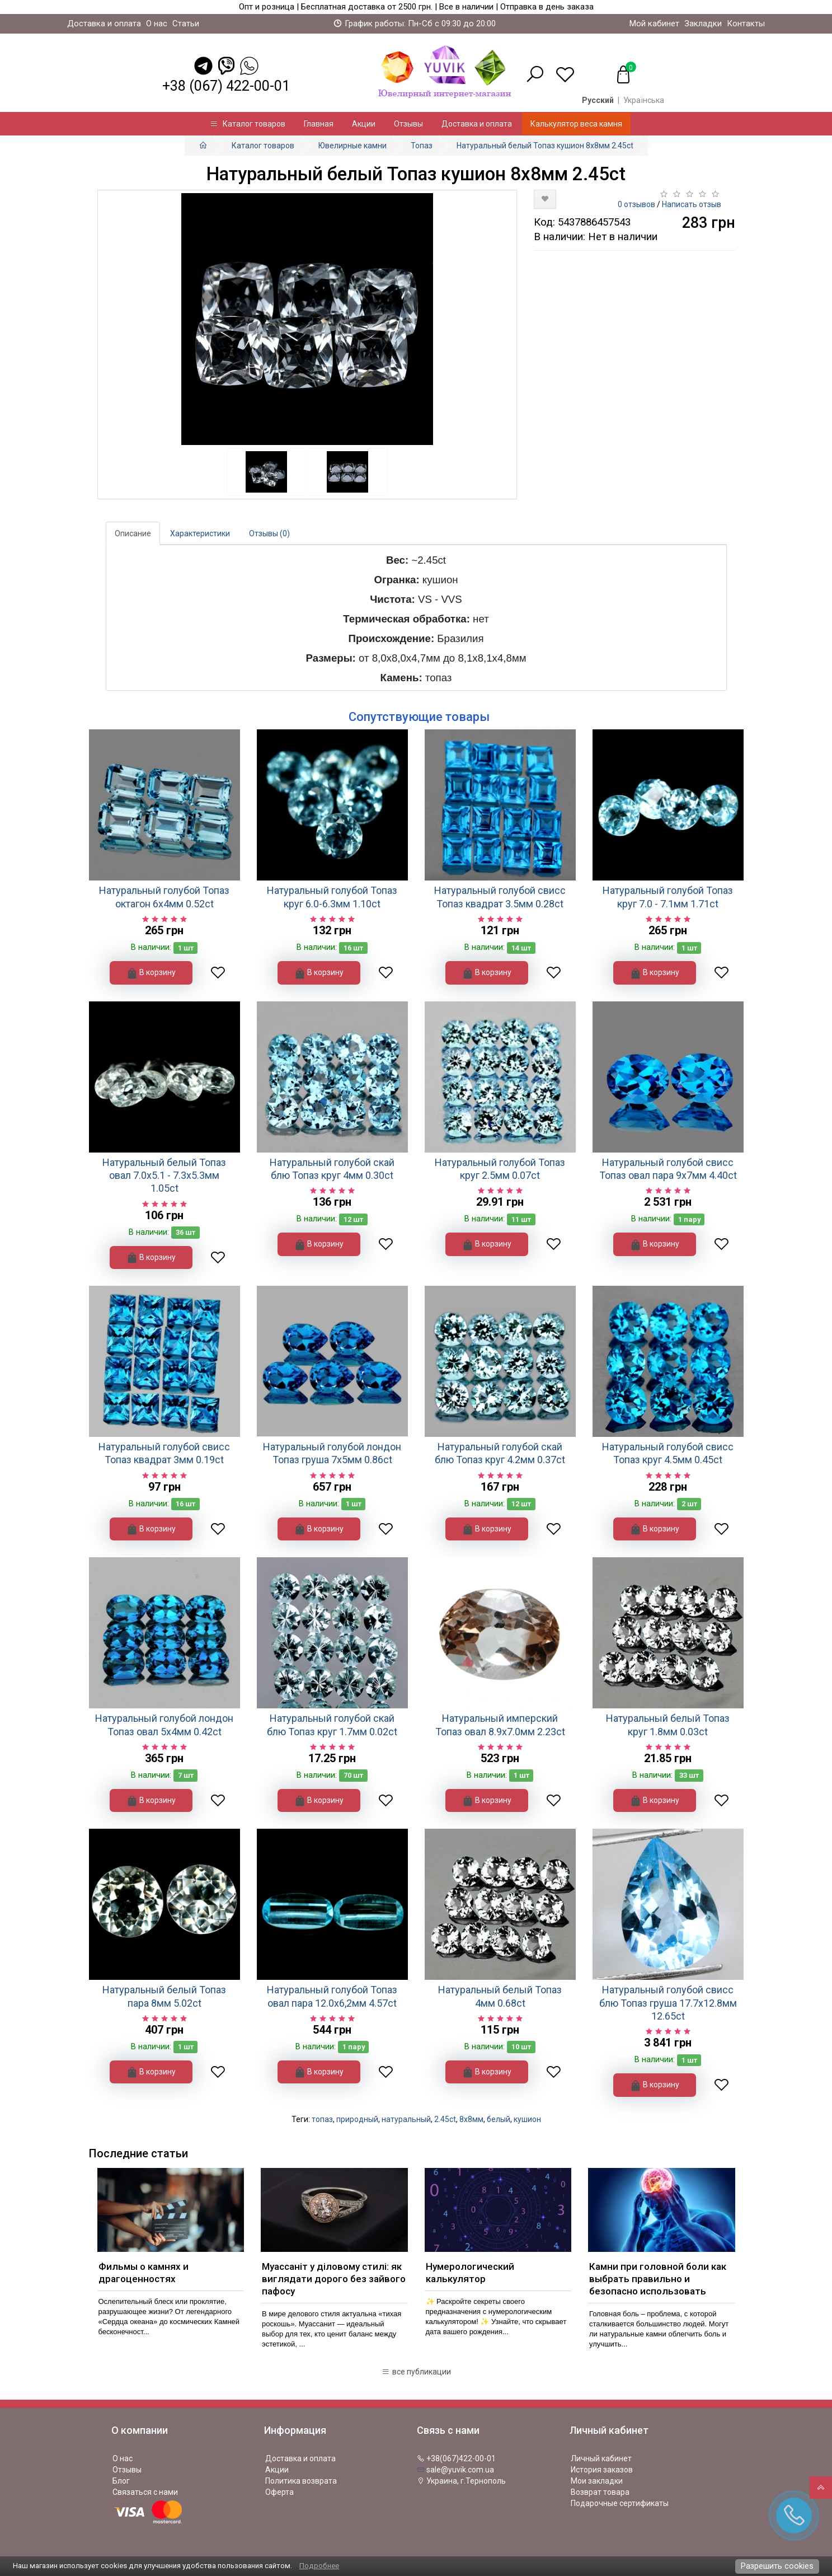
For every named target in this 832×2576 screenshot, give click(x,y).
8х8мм (471, 2119)
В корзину (151, 973)
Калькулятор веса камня (576, 123)
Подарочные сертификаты (620, 2503)
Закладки (703, 23)
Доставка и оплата (104, 23)
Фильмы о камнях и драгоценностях (143, 2272)
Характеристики (200, 533)
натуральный (406, 2119)
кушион (527, 2119)
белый (498, 2119)
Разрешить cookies (777, 2566)
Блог (121, 2480)
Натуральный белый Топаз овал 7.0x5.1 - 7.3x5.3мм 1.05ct (164, 1175)
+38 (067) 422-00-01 (226, 86)
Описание (133, 533)
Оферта (279, 2492)
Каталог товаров (247, 123)
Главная (318, 123)
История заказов (602, 2469)
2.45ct (445, 2119)
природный (357, 2119)
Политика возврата (301, 2480)
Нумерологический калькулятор (470, 2272)
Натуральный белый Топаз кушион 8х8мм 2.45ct (545, 145)
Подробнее (319, 2565)
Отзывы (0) (269, 533)
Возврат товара (600, 2492)
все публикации (416, 2371)
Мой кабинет (654, 23)
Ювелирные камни (352, 145)
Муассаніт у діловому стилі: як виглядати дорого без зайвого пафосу (334, 2279)
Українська (643, 100)
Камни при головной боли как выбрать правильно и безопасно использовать (657, 2279)
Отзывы (408, 123)
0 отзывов (636, 204)
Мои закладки (597, 2480)
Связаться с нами (145, 2492)
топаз (322, 2119)
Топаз (422, 145)
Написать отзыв (691, 204)
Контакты (746, 23)
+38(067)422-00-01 (456, 2458)
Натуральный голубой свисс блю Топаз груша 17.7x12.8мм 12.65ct (668, 2003)
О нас (156, 23)
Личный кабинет (601, 2458)
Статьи (185, 23)
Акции (363, 123)
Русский (598, 100)
